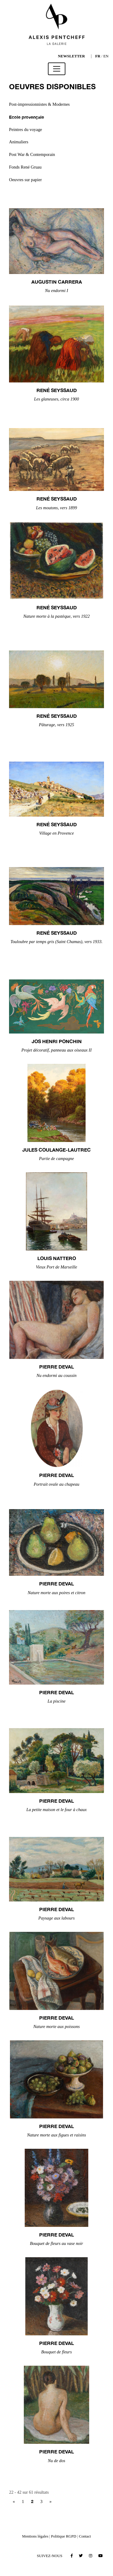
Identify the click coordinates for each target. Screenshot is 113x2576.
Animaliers (18, 141)
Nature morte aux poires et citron (56, 1592)
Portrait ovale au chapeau (56, 1484)
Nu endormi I (56, 290)
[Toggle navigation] (56, 68)
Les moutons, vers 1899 (56, 507)
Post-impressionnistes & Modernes (39, 104)
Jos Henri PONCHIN (57, 1041)
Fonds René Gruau (25, 167)
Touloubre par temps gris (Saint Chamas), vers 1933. (57, 941)
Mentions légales (35, 2536)
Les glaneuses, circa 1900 (56, 399)
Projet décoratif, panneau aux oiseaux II (56, 1050)
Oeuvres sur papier (25, 179)
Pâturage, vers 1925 (56, 724)
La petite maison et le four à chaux (56, 1809)
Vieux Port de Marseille (56, 1267)
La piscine (57, 1701)
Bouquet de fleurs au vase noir (56, 2243)
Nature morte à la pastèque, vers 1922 (56, 616)
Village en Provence (56, 833)
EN (105, 56)
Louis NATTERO (56, 1258)
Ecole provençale (26, 117)
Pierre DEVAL (56, 1366)
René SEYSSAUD (56, 390)
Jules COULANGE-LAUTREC (56, 1150)
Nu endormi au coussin (56, 1375)
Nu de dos (56, 2460)
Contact (85, 2536)
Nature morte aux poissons (56, 2026)
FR (97, 56)
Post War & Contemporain (32, 154)
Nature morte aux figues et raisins (56, 2135)
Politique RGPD (63, 2536)
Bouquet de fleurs (56, 2351)
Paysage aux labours (56, 1918)
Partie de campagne (56, 1158)
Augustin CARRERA (56, 282)
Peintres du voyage (25, 129)
